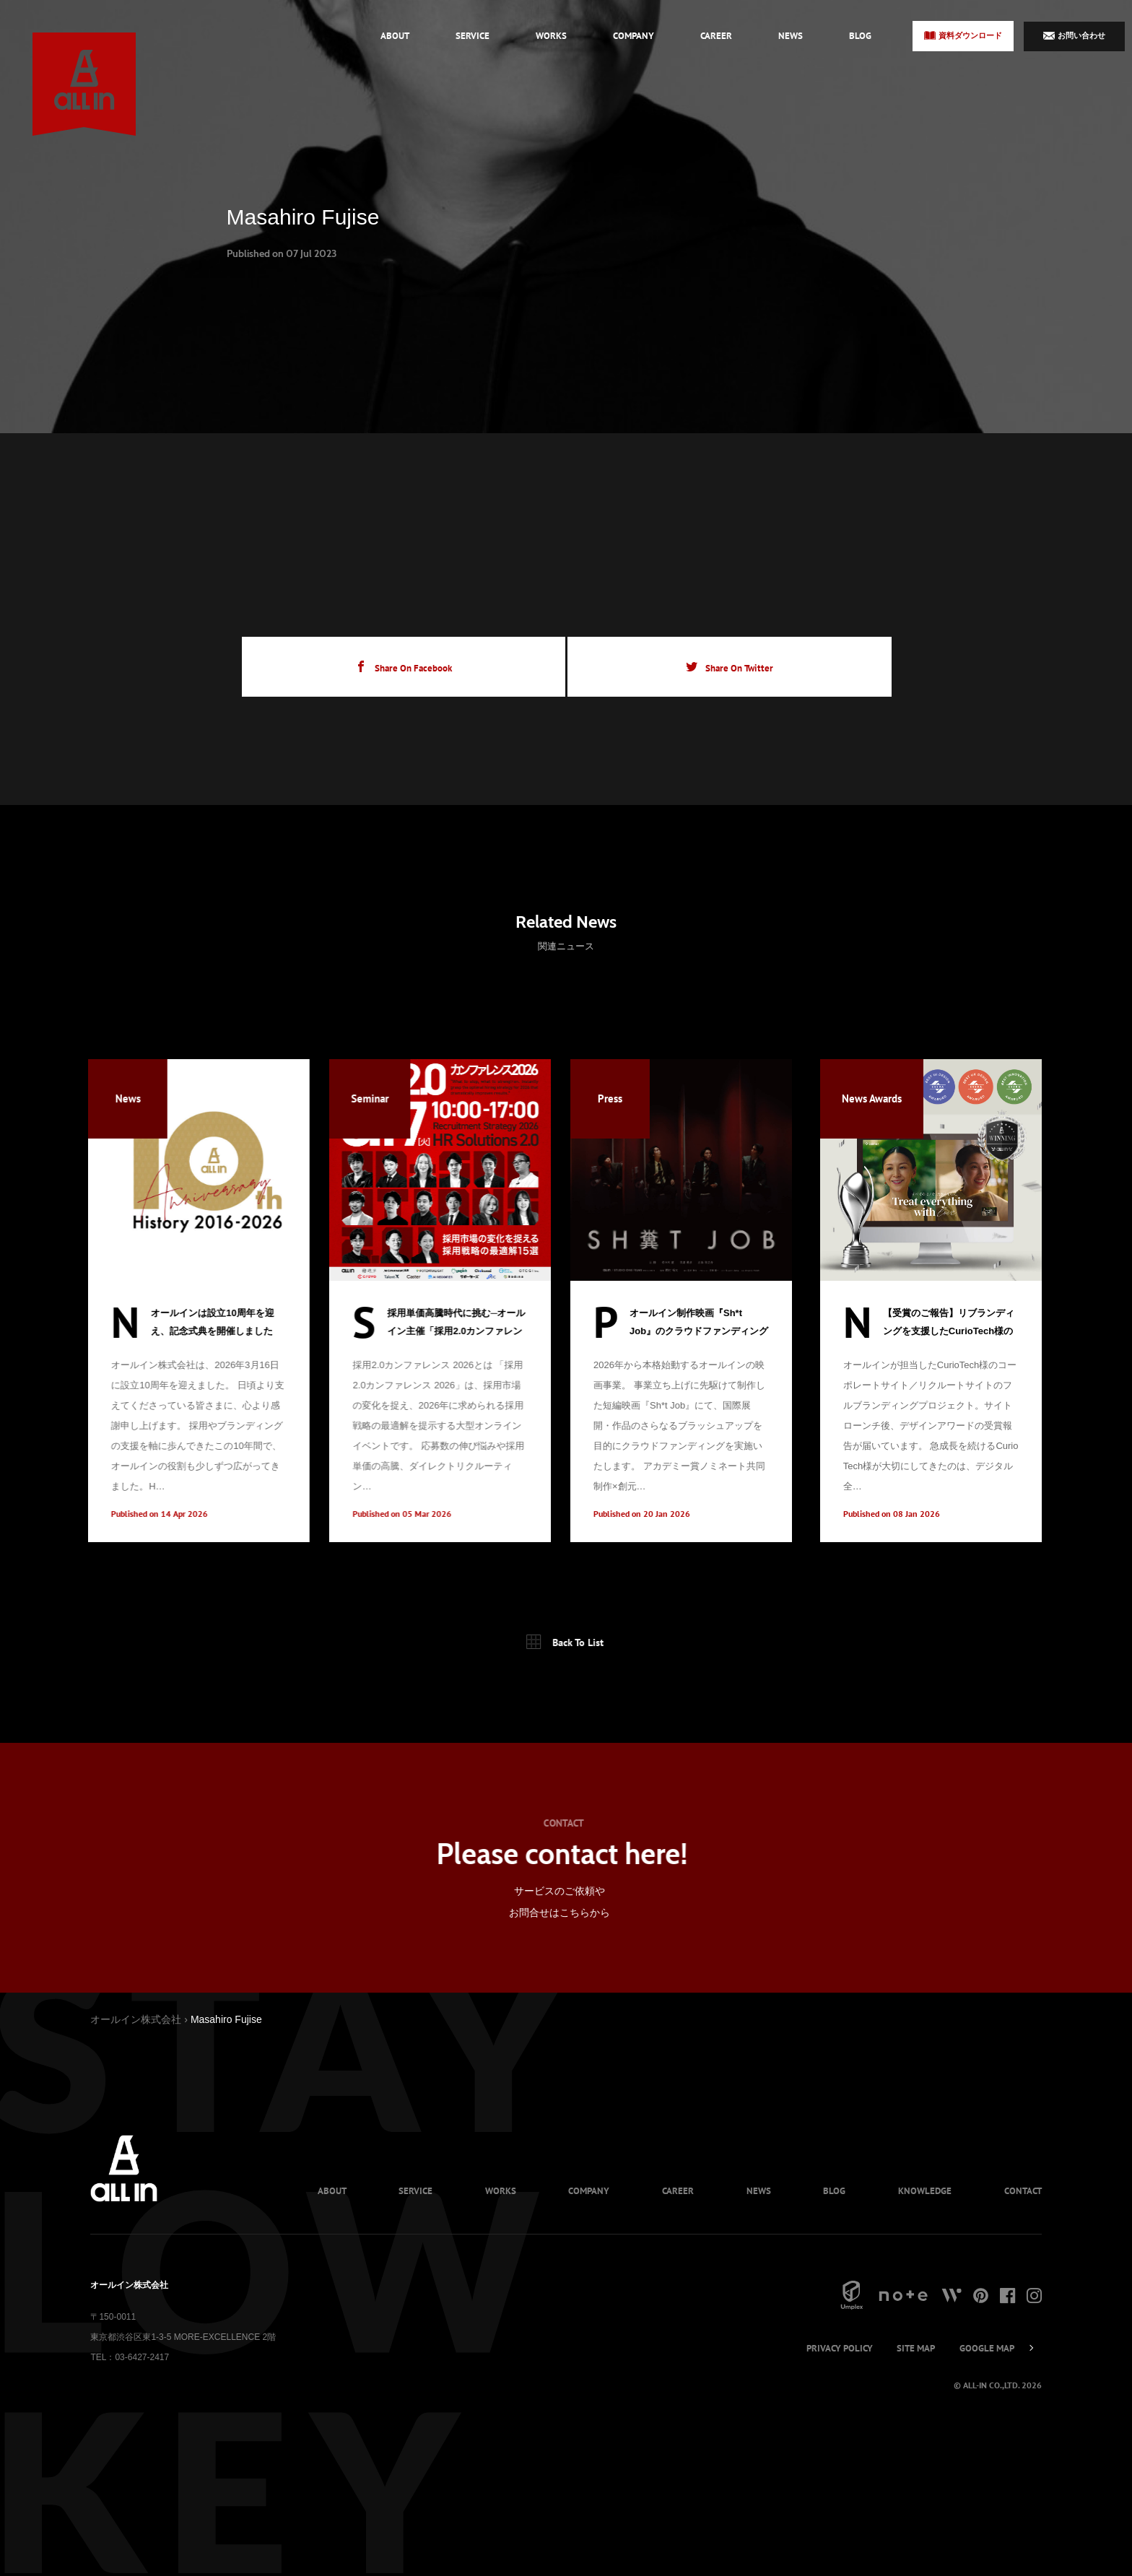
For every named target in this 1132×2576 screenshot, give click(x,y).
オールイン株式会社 (135, 2019)
